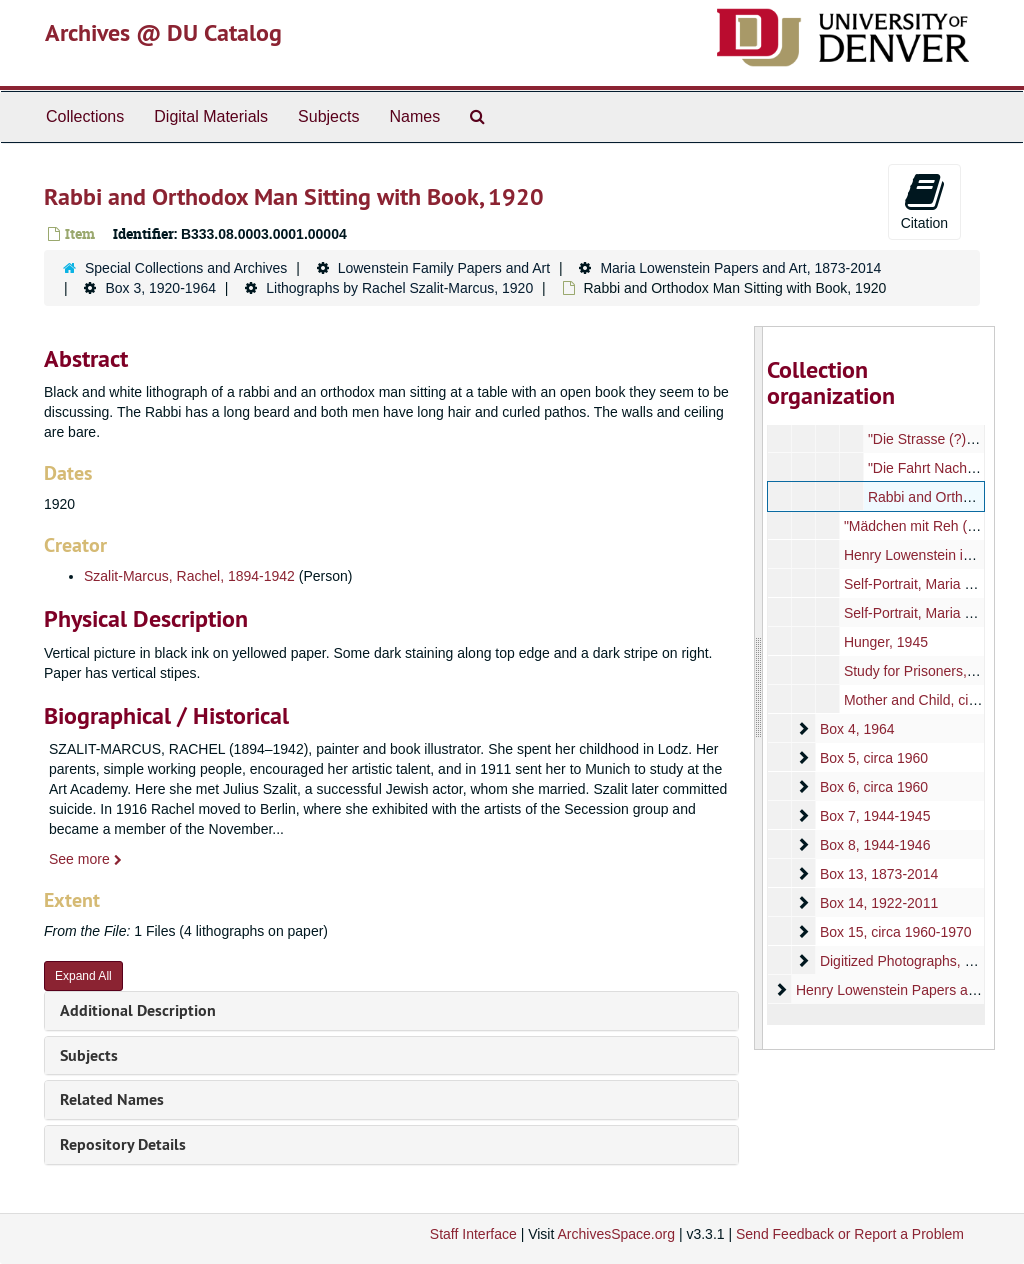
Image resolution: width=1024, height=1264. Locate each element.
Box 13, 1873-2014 (878, 874)
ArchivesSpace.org (616, 1234)
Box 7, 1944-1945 (874, 816)
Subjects (328, 116)
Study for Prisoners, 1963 (922, 671)
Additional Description (138, 1010)
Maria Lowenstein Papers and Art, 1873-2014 (740, 268)
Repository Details (123, 1144)
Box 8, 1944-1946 (874, 845)
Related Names (112, 1099)
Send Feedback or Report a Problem (850, 1234)
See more (85, 859)
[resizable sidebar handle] (759, 688)
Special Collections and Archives (186, 268)
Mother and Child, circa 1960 (932, 700)
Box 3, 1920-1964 (160, 288)
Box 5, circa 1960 (873, 758)
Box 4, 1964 (856, 729)
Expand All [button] (83, 976)
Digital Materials (211, 116)
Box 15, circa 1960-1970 (895, 932)
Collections (85, 116)
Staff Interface (473, 1234)
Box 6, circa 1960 (873, 787)
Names (414, 116)
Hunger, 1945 (885, 642)
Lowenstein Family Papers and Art (444, 268)
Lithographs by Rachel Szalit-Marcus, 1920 (399, 288)
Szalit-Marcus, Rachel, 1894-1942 (189, 576)
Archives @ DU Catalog (163, 32)
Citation (924, 201)
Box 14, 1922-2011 (878, 903)
